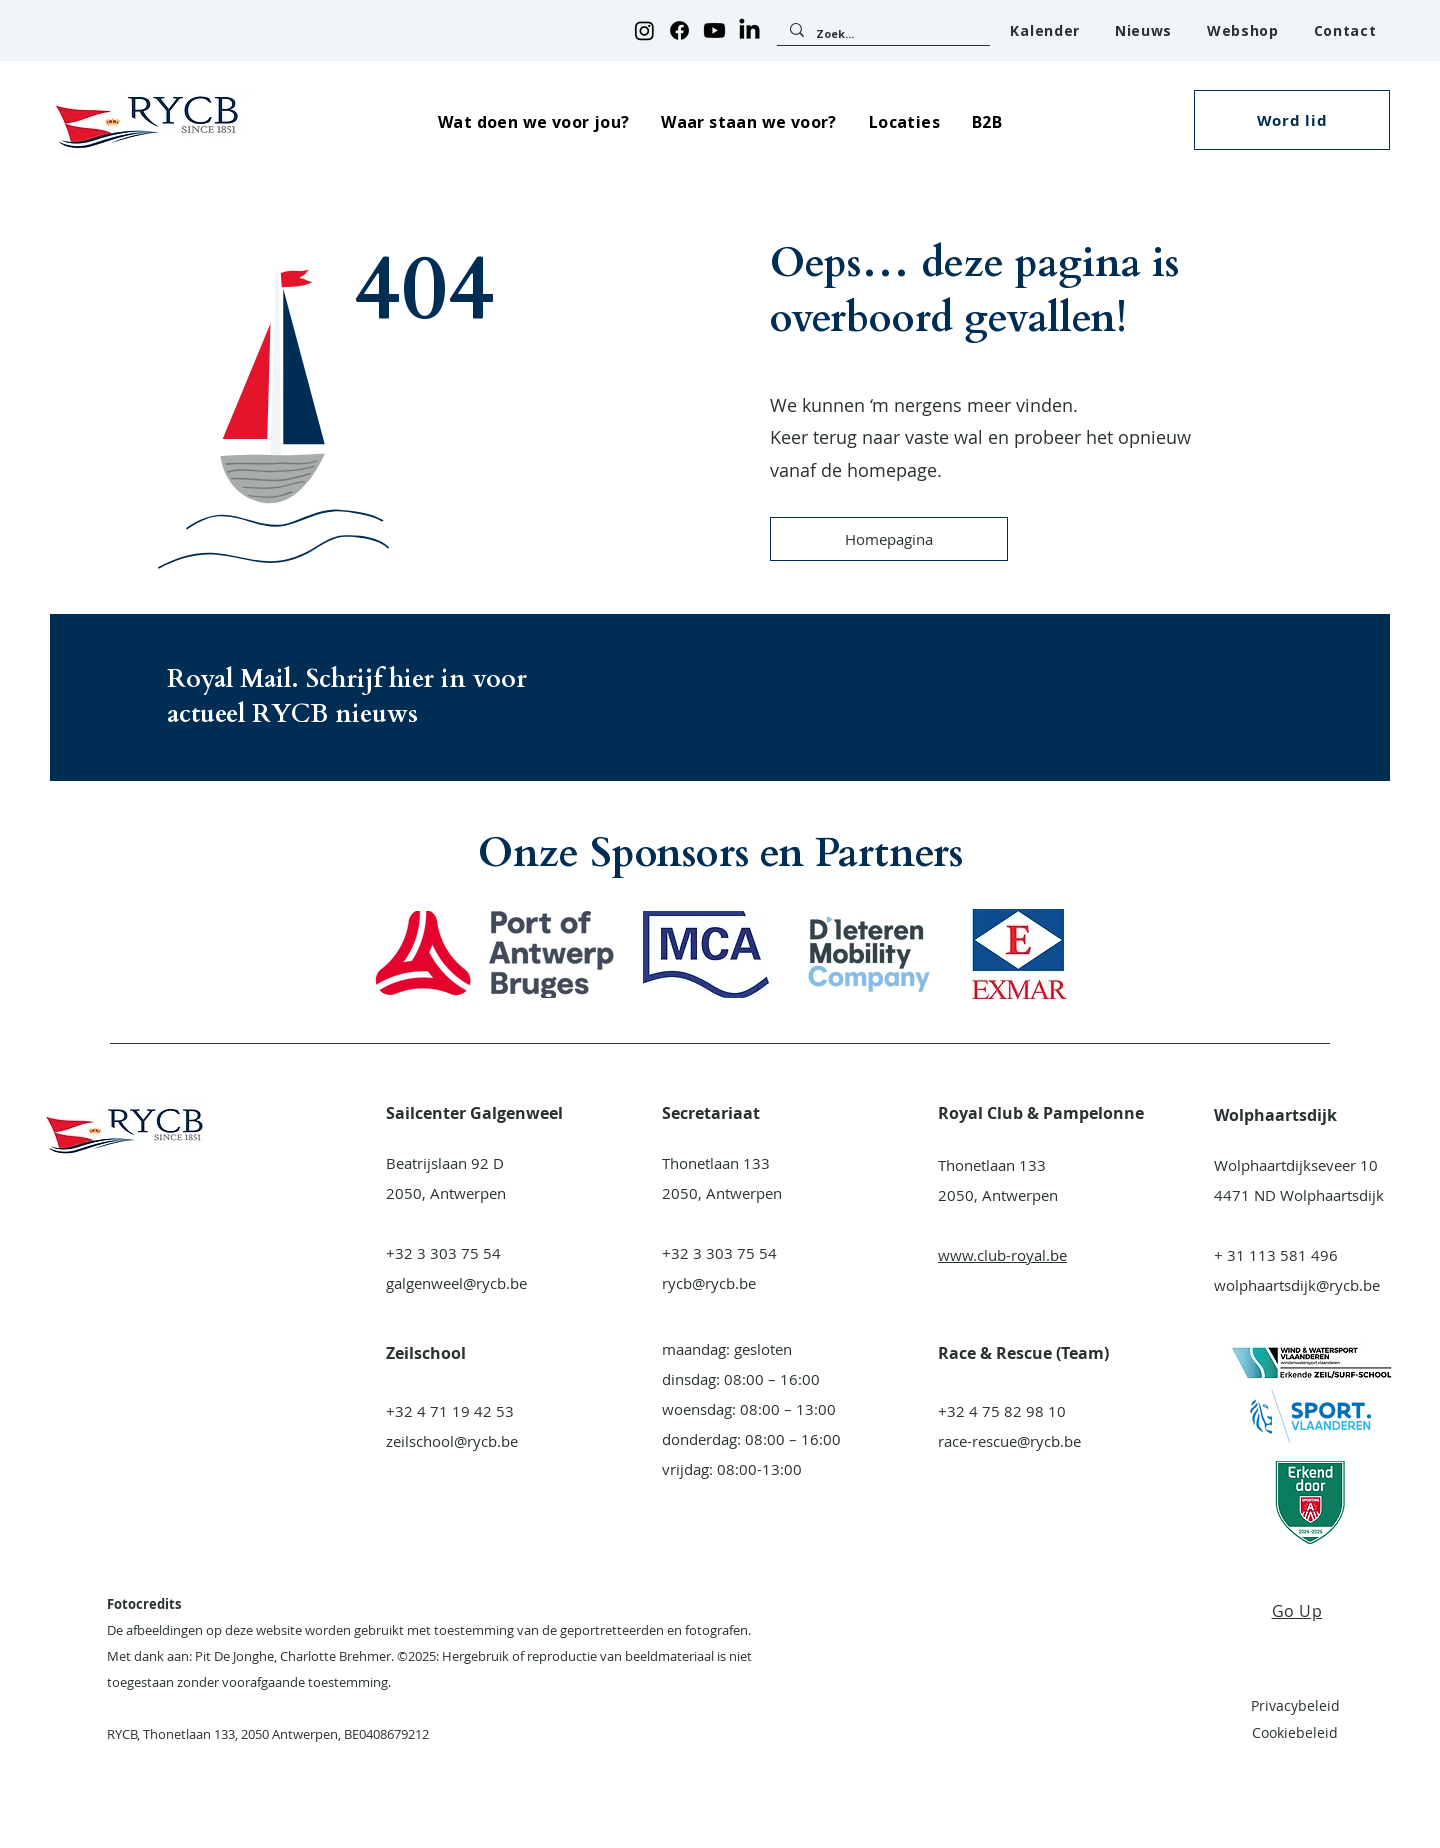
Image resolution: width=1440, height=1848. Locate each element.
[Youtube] (714, 30)
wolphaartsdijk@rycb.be (1297, 1285)
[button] (533, 121)
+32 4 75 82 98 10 (1002, 1411)
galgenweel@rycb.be (456, 1283)
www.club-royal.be (1002, 1255)
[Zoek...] (882, 34)
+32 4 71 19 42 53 (450, 1411)
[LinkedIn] (749, 30)
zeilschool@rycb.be (452, 1441)
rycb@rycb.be (709, 1283)
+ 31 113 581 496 (1276, 1255)
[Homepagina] (889, 539)
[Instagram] (644, 30)
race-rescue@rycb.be (1009, 1441)
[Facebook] (679, 30)
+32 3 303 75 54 (443, 1253)
